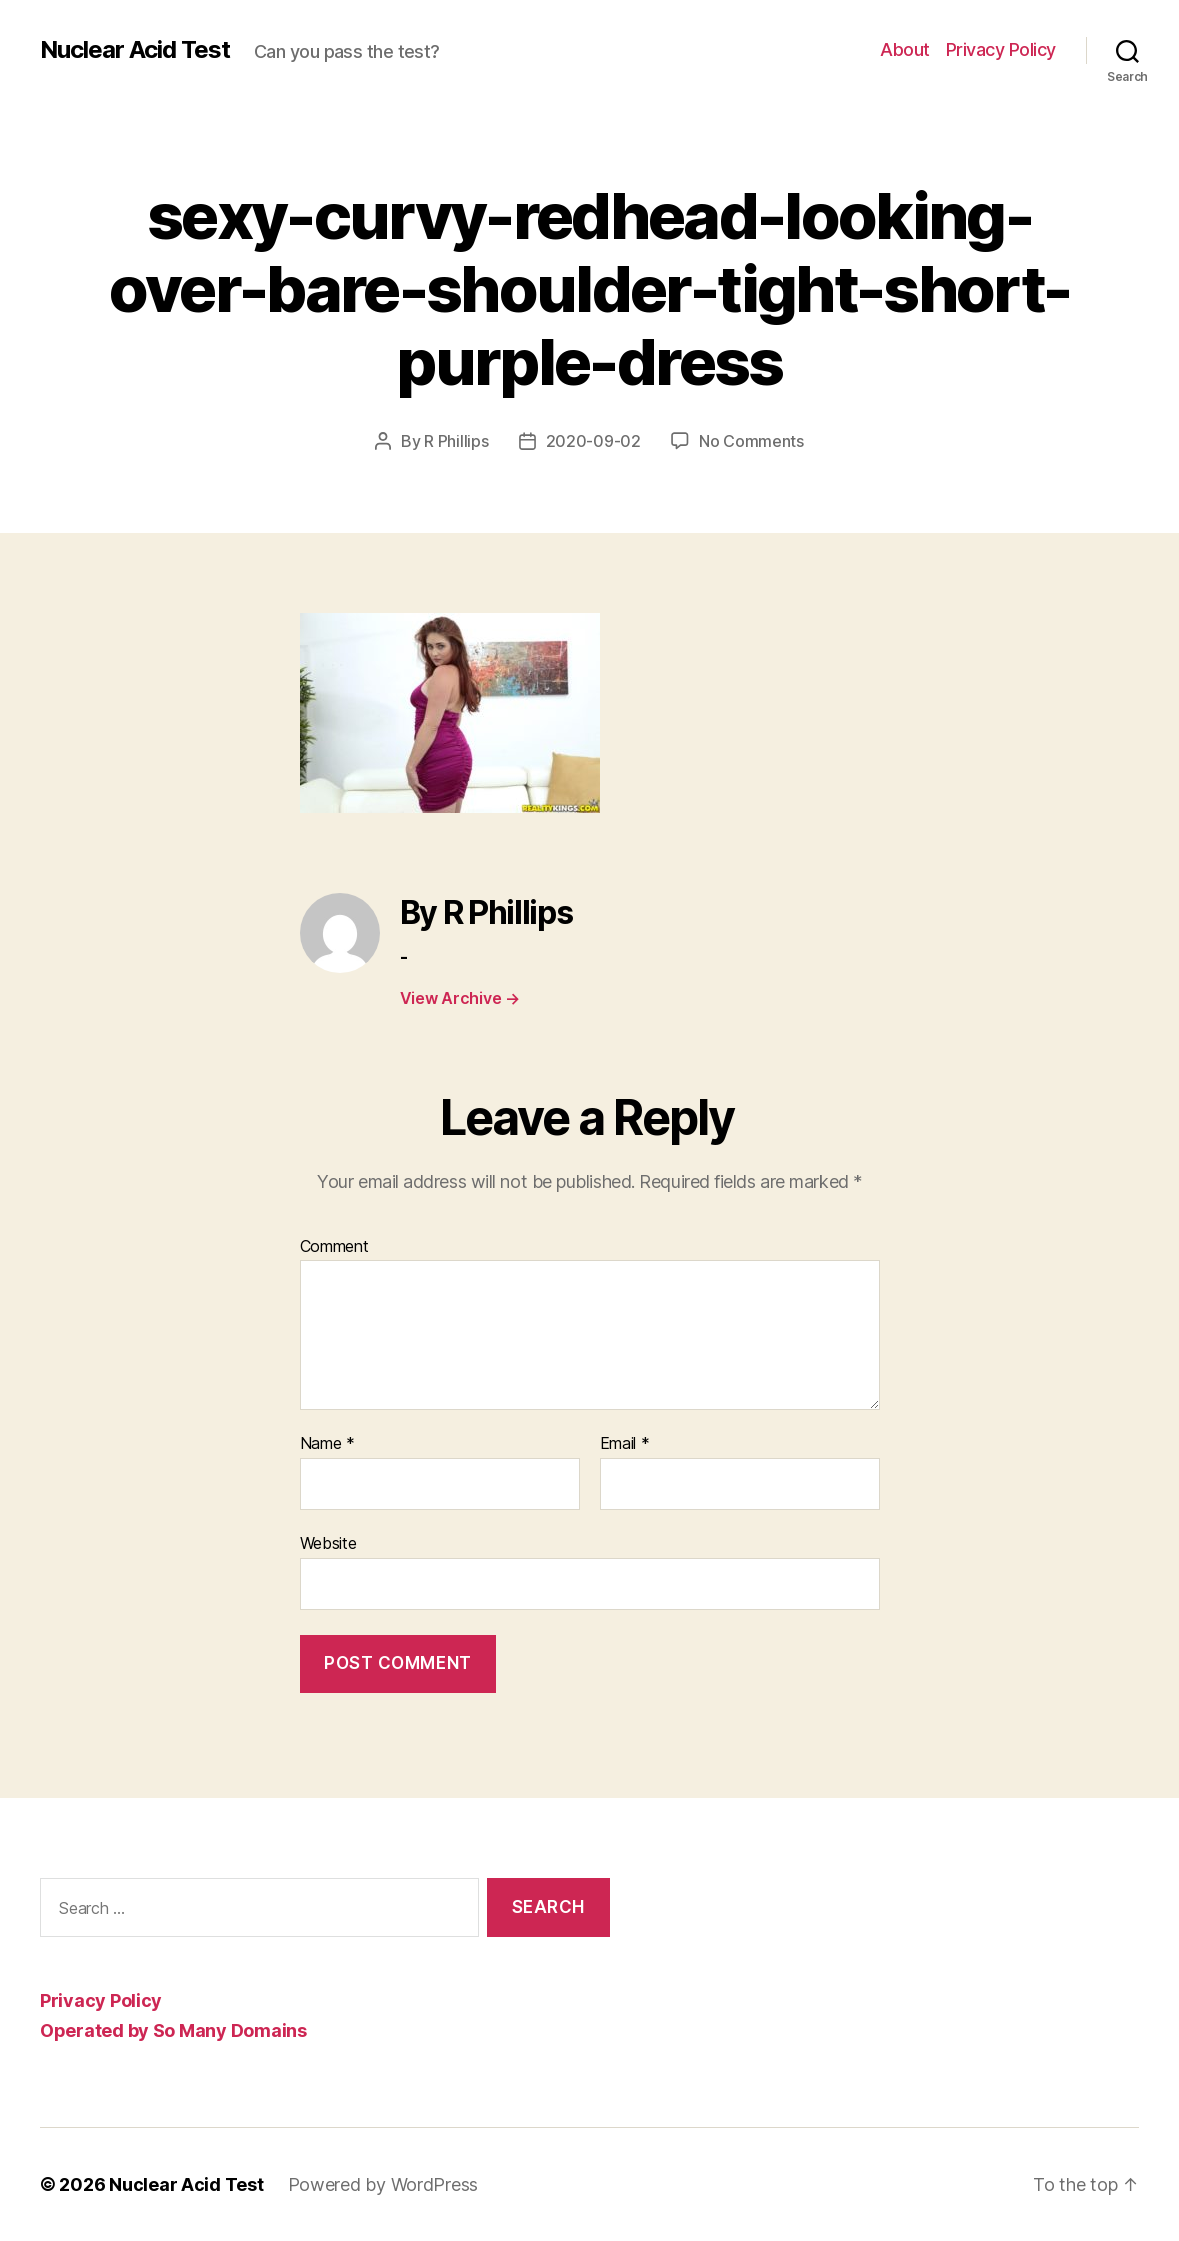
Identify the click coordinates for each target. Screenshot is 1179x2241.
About (905, 49)
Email (625, 1444)
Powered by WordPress (383, 2184)
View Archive (460, 998)
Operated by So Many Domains (173, 2030)
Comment (334, 1247)
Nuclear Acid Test (135, 50)
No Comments (751, 441)
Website (328, 1543)
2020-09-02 (593, 441)
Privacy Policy (1001, 49)
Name (327, 1444)
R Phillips (456, 441)
